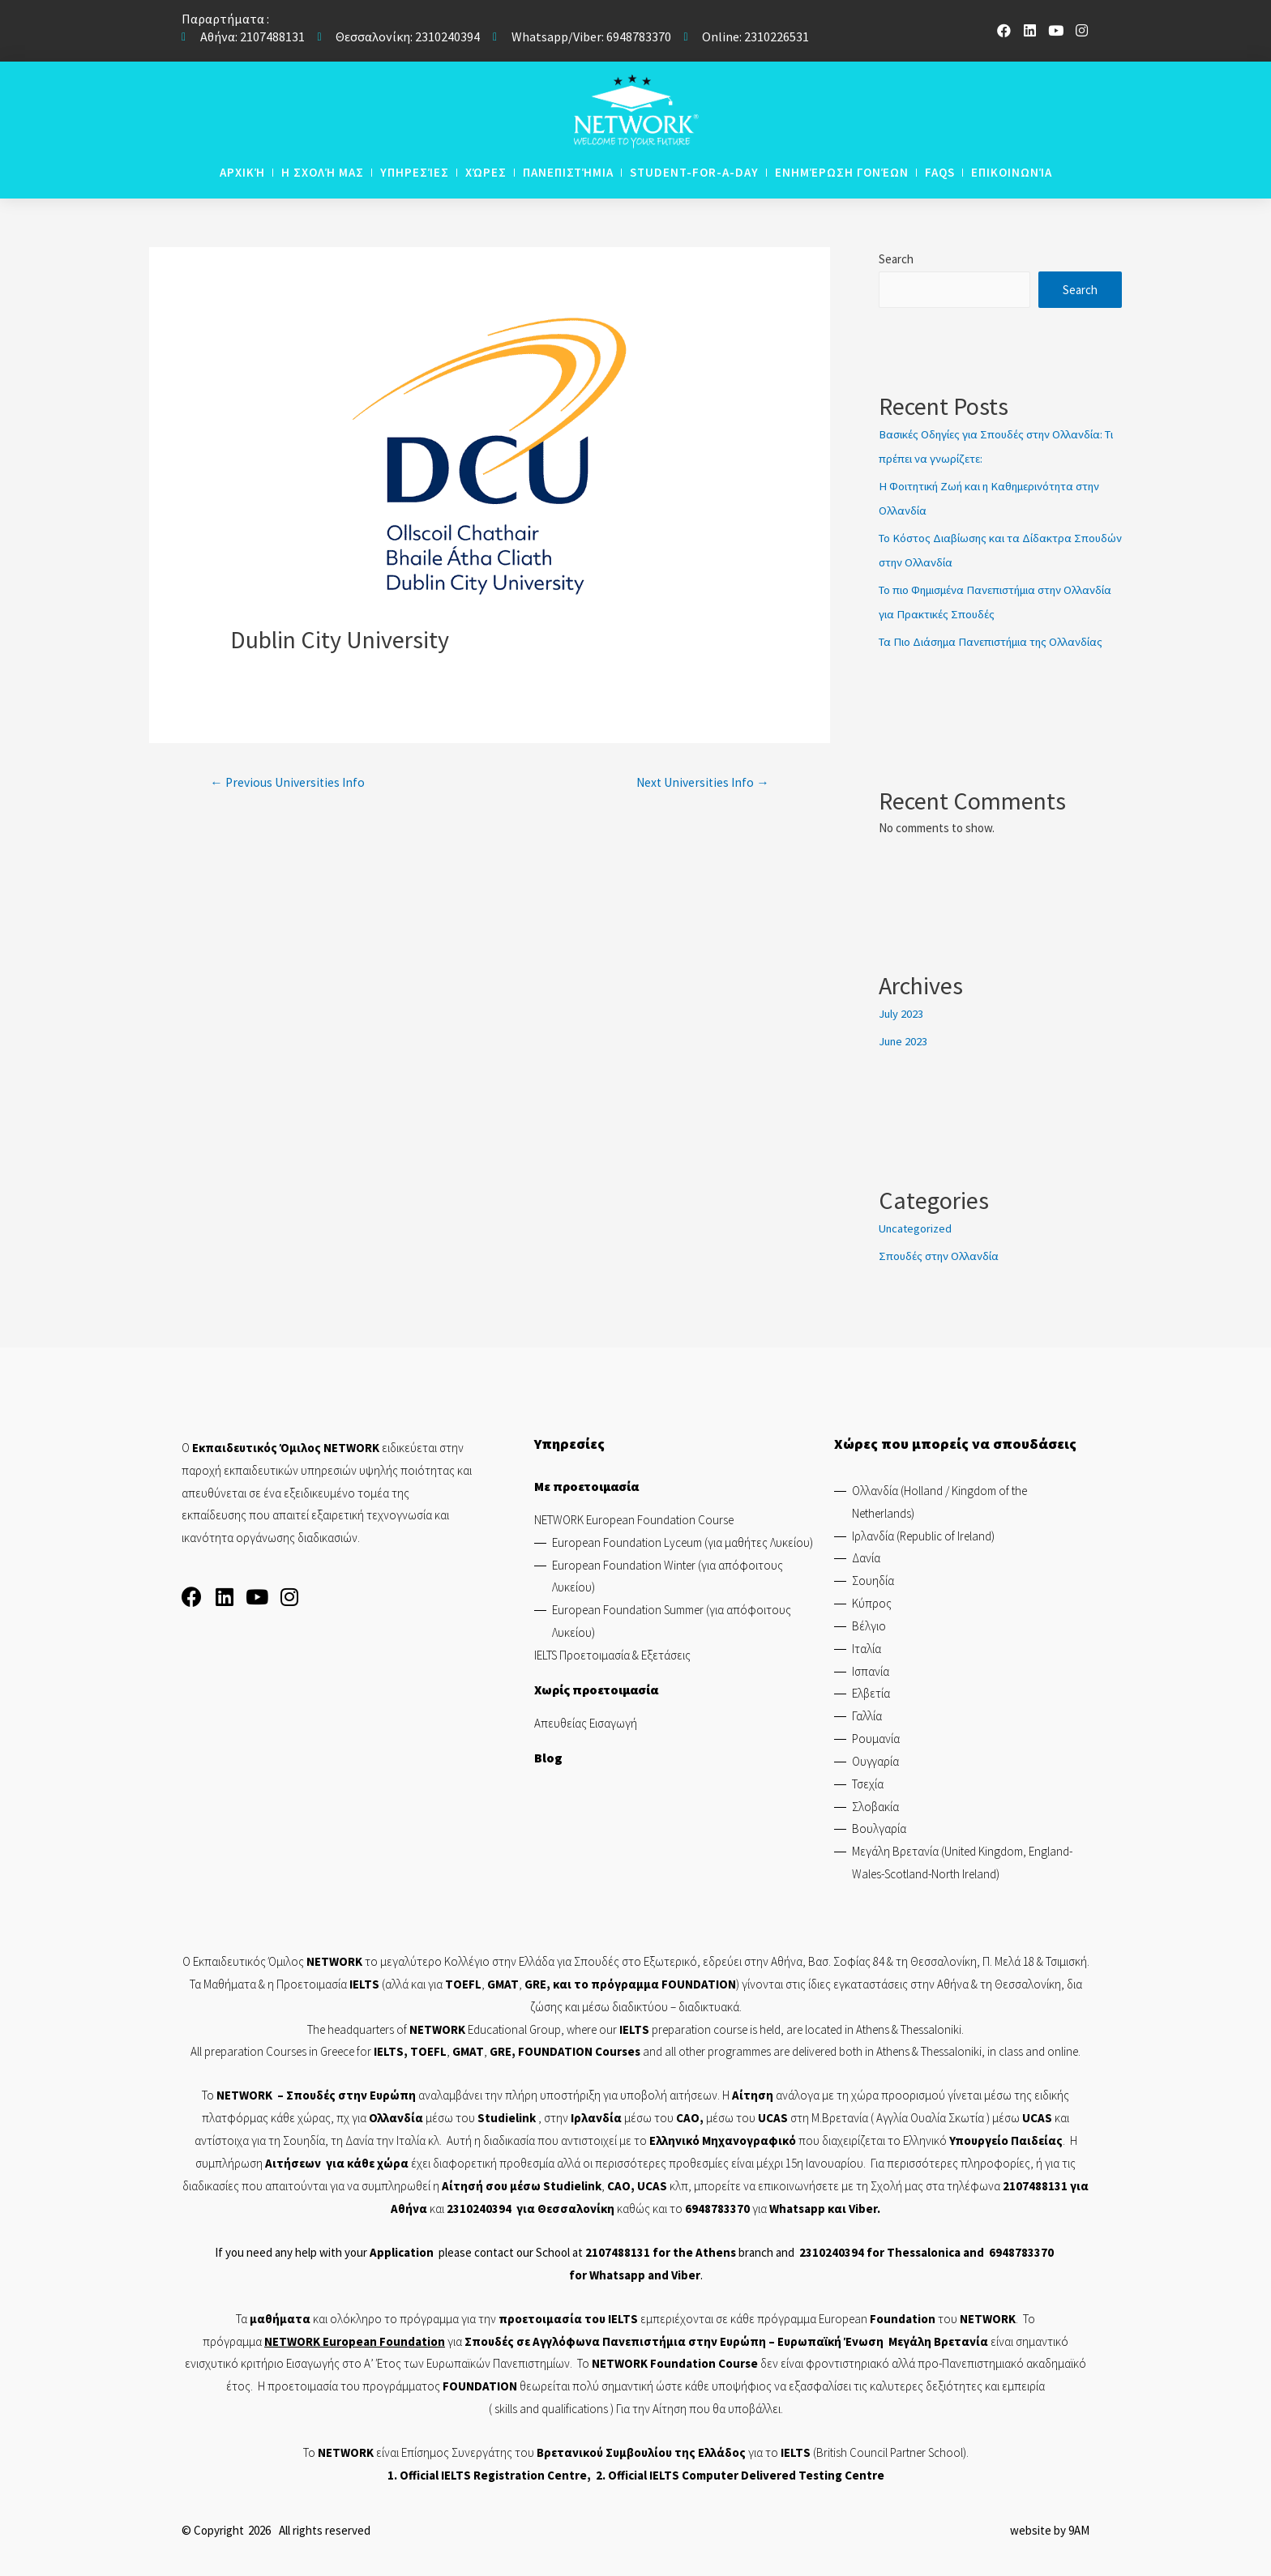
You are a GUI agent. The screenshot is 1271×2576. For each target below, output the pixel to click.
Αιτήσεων (293, 2161)
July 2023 (901, 1012)
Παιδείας (1037, 2139)
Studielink (507, 2117)
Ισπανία (870, 1669)
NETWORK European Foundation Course (634, 1518)
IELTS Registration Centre (514, 2473)
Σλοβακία (875, 1805)
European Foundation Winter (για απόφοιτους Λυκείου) (667, 1575)
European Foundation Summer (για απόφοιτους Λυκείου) (671, 1620)
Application (402, 2250)
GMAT (503, 1982)
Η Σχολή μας (322, 172)
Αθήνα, (789, 1959)
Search (896, 259)
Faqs (940, 172)
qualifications (574, 2407)
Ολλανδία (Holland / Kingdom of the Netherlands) (939, 1500)
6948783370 (717, 2207)
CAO (688, 2117)
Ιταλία (866, 1647)
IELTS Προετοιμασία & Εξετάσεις (612, 1653)
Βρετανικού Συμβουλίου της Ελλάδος (641, 2451)
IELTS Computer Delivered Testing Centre (766, 2473)
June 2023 (904, 1040)
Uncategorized (916, 1227)
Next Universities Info (700, 783)
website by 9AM (1049, 2529)
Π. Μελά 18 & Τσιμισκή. (1035, 1959)
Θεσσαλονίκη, (946, 1959)
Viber (863, 2207)
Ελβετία (871, 1692)
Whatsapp (797, 2207)
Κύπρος (872, 1601)
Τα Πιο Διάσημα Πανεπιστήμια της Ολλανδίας (998, 640)
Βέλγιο (869, 1624)
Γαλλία (867, 1715)
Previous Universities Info (289, 783)
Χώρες (486, 172)
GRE (535, 1982)
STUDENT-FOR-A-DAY (694, 172)
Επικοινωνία (1011, 172)
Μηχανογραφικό (749, 2139)
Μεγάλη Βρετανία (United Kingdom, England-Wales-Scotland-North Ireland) (962, 1862)
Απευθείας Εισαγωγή (585, 1721)
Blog (548, 1756)
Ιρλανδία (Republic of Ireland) (923, 1534)
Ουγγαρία (875, 1759)
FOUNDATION (698, 1982)
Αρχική (242, 172)
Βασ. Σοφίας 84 (846, 1959)
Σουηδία (873, 1579)
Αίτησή (462, 2184)
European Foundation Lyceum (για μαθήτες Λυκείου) (682, 1541)
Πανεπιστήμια (568, 172)
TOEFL (428, 2050)
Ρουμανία (876, 1737)
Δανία (866, 1557)
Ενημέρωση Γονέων (842, 172)
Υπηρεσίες (414, 172)
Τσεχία (868, 1782)
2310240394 (479, 2207)
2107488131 (1035, 2184)
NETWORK (244, 2094)
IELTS (623, 2317)
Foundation (412, 2339)
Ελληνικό (675, 2139)
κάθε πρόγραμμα (773, 2317)
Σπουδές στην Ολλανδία (941, 1254)
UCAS (773, 2117)
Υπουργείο (978, 2139)
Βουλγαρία (879, 1827)
